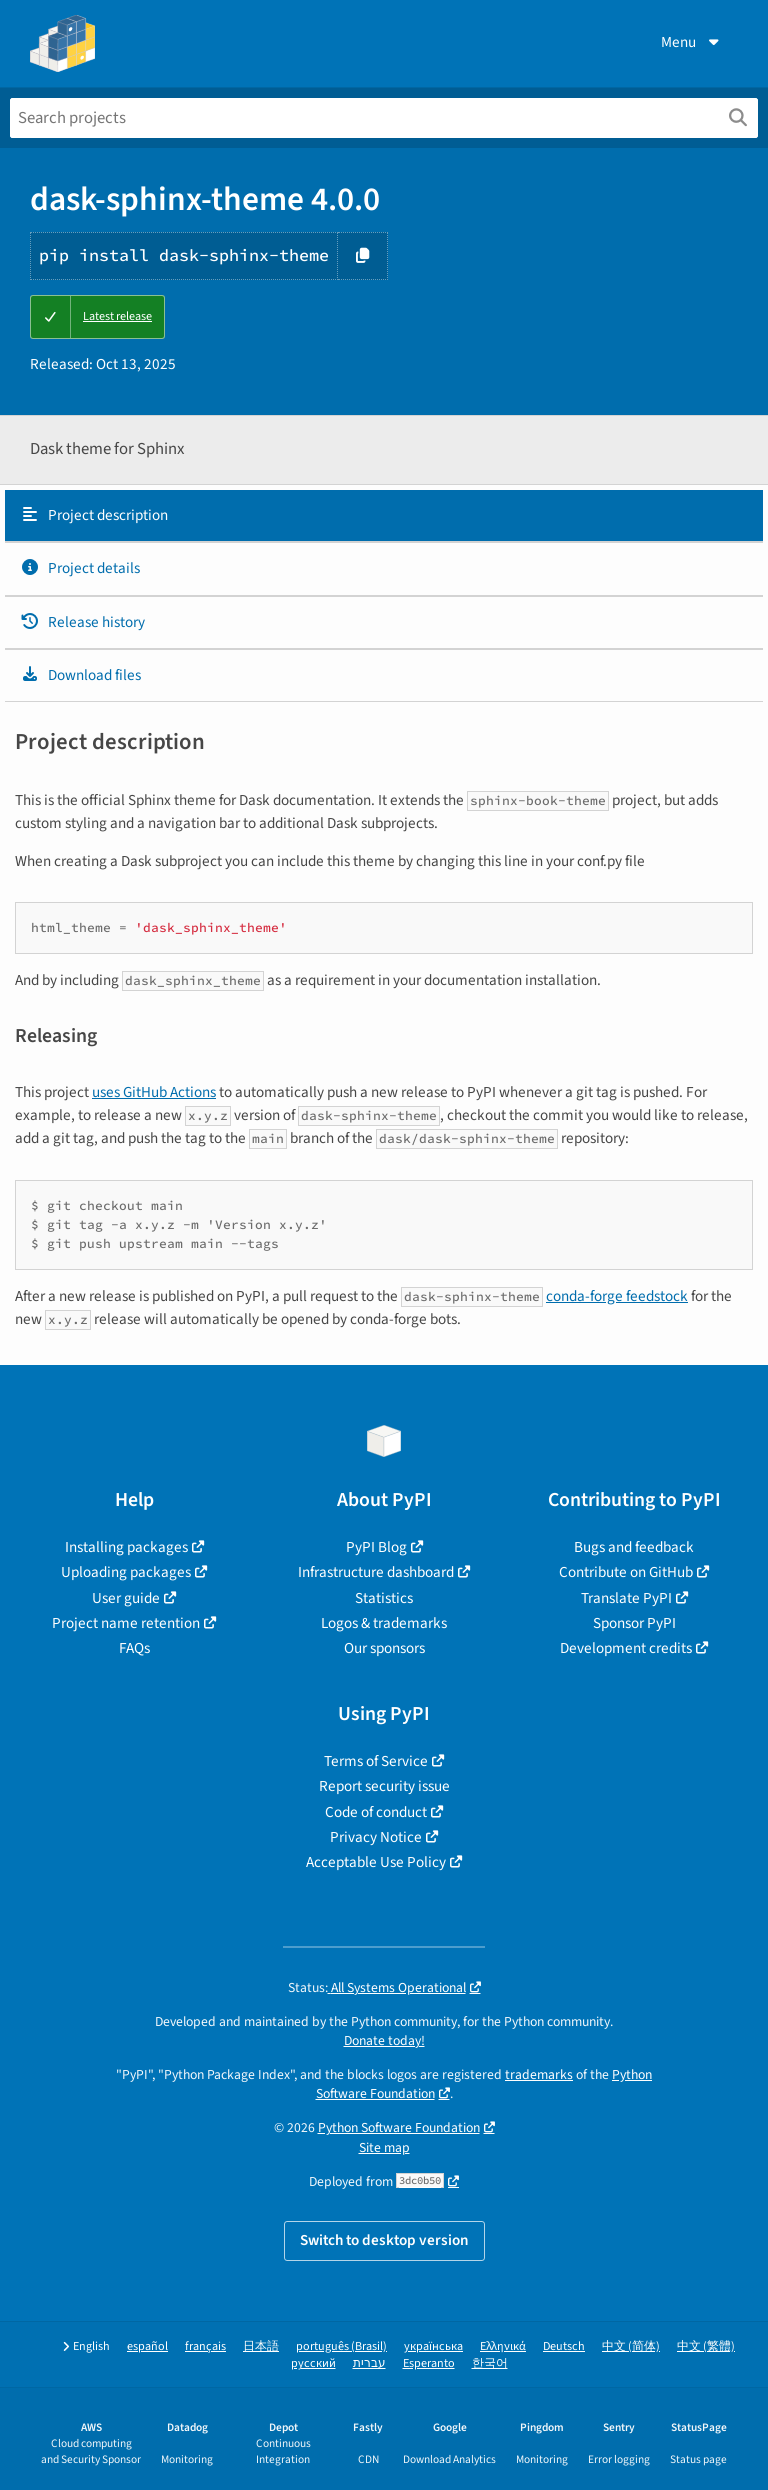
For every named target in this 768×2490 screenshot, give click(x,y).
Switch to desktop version (384, 2240)
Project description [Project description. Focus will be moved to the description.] (94, 515)
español (147, 2346)
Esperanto (429, 2363)
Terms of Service (376, 1761)
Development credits (626, 1648)
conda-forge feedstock (617, 1296)
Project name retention (126, 1623)
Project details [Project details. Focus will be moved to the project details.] (80, 568)
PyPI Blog (376, 1547)
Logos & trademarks (384, 1623)
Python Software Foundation (399, 2127)
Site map (384, 2147)
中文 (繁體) (706, 2346)
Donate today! (384, 2040)
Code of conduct (376, 1812)
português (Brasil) (341, 2346)
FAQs (134, 1648)
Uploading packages (126, 1572)
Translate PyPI (626, 1598)
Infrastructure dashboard (376, 1572)
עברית (369, 2363)
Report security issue (384, 1786)
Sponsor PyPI (634, 1623)
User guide (126, 1598)
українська (433, 2346)
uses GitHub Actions (154, 1092)
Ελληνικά (503, 2346)
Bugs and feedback (634, 1547)
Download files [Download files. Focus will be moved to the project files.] (80, 675)
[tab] (384, 516)
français (205, 2346)
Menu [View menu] (692, 42)
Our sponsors (384, 1648)
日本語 (261, 2346)
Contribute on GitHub (626, 1572)
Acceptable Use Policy (376, 1862)
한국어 (490, 2363)
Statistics (384, 1598)
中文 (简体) (631, 2346)
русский (313, 2363)
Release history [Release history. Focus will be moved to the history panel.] (82, 622)
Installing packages (126, 1547)
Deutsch (564, 2346)
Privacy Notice (376, 1837)
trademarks (539, 2074)
